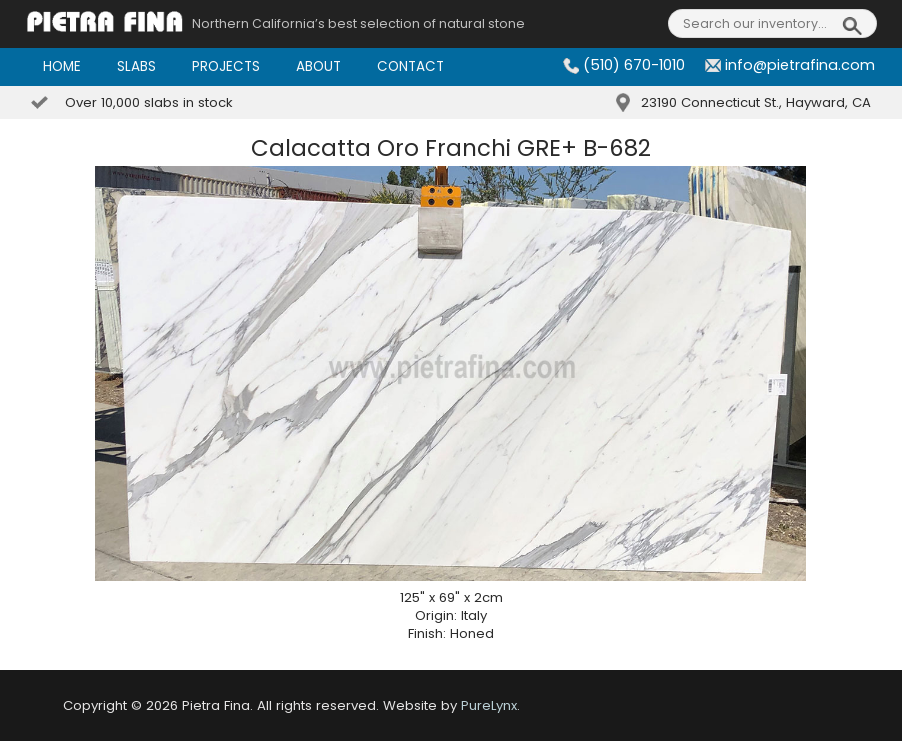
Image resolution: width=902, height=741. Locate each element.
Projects (226, 66)
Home (62, 66)
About (318, 66)
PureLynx (489, 705)
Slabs (136, 66)
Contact (410, 66)
